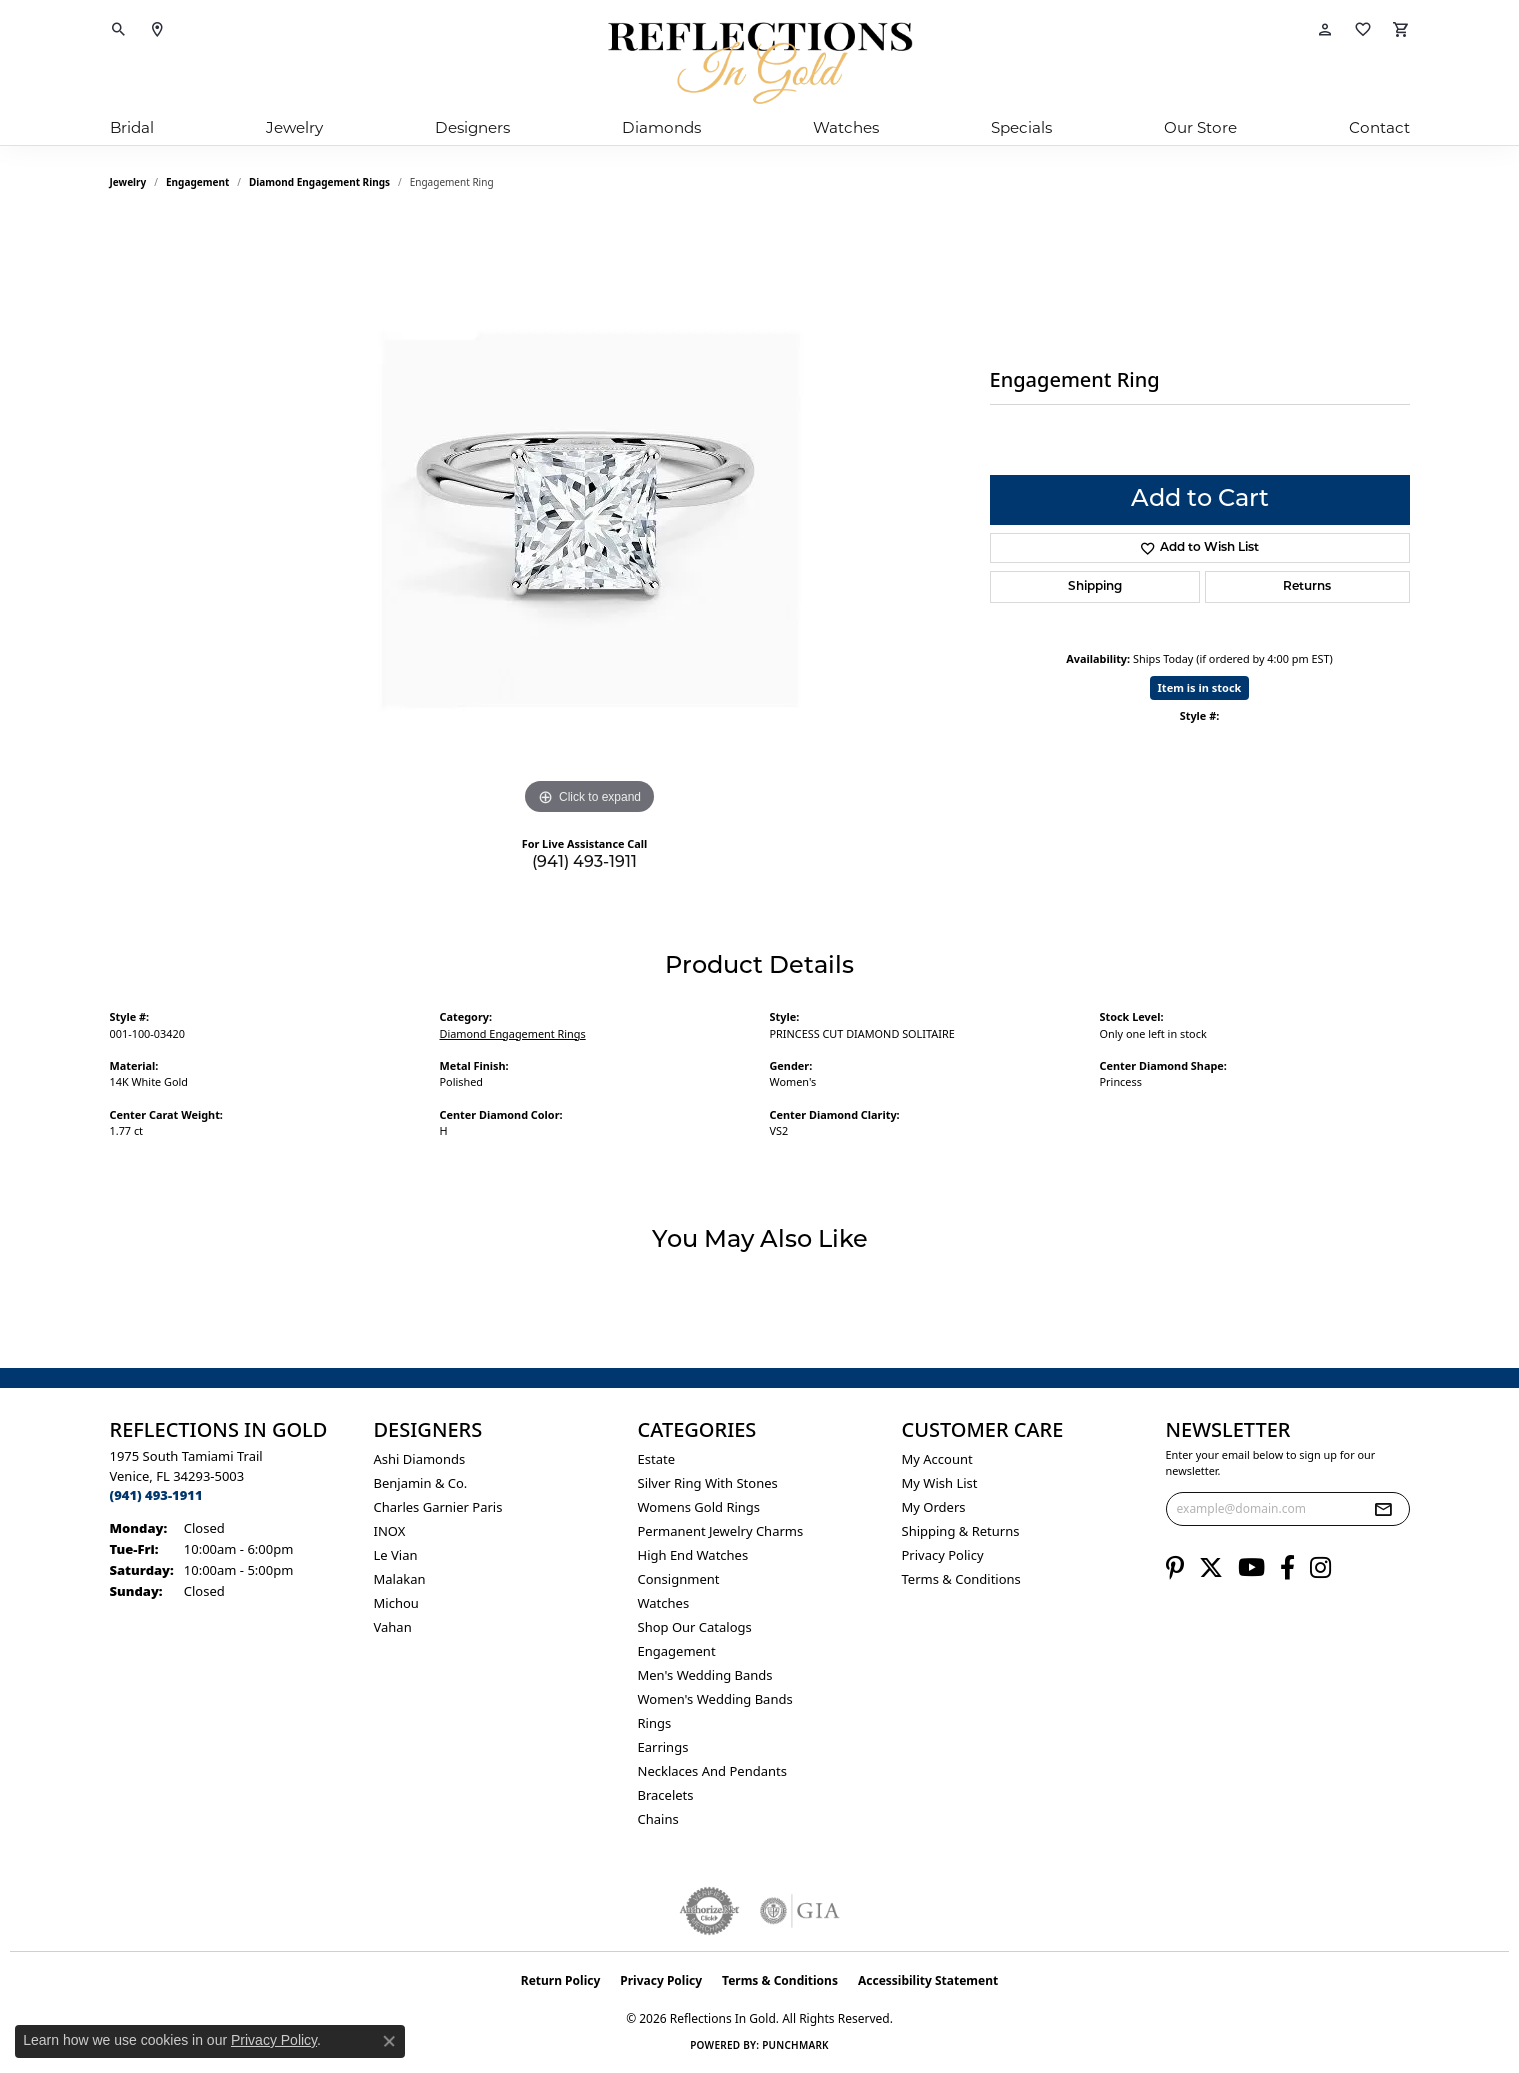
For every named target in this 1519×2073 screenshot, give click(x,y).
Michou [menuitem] (396, 1603)
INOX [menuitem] (390, 1531)
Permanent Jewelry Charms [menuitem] (721, 1531)
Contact (1379, 127)
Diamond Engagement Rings (319, 182)
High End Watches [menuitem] (693, 1555)
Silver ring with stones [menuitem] (708, 1483)
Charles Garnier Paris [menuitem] (438, 1507)
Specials (1021, 127)
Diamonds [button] (661, 127)
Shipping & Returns (961, 1531)
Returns (1307, 587)
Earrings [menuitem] (663, 1747)
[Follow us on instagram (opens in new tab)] (1320, 1568)
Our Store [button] (1200, 127)
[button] (119, 30)
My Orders (934, 1507)
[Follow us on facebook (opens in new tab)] (1287, 1568)
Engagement (197, 182)
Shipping (1095, 587)
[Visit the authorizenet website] (710, 1911)
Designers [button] (472, 127)
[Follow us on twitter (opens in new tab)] (1211, 1568)
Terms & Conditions (961, 1579)
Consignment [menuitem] (679, 1579)
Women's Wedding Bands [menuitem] (715, 1699)
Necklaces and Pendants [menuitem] (712, 1771)
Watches (846, 127)
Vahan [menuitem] (393, 1627)
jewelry (128, 182)
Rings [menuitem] (655, 1723)
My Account (937, 1459)
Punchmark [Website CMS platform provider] (795, 2045)
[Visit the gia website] (800, 1911)
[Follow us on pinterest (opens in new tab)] (1175, 1568)
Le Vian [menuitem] (396, 1555)
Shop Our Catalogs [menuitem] (695, 1627)
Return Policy (561, 1980)
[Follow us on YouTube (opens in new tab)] (1251, 1568)
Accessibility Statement (928, 1980)
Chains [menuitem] (658, 1819)
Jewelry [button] (294, 127)
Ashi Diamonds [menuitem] (420, 1459)
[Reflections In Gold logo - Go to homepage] (760, 63)
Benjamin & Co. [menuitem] (421, 1483)
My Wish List (940, 1483)
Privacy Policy (943, 1555)
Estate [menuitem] (656, 1459)
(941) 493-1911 (584, 863)
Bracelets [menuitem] (666, 1795)
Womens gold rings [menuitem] (699, 1507)
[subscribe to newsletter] (1383, 1509)
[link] (157, 30)
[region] (590, 520)
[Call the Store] (156, 1495)
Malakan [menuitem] (400, 1579)
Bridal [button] (132, 127)
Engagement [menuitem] (677, 1651)
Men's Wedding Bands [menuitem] (705, 1675)
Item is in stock (1200, 687)
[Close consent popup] (389, 2041)
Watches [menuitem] (664, 1603)
